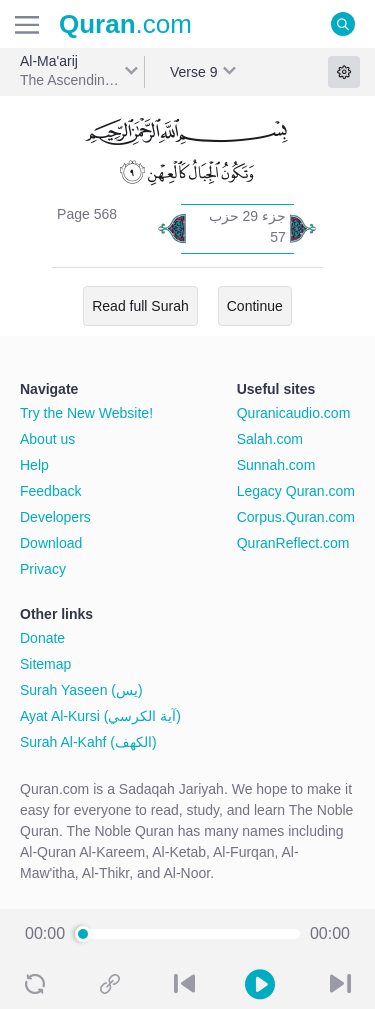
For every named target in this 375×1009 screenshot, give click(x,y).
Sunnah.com (276, 465)
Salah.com (270, 439)
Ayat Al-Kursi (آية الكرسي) (100, 716)
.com (125, 24)
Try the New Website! (86, 413)
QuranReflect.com (293, 543)
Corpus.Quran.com (296, 517)
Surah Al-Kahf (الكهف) (88, 742)
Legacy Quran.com (296, 491)
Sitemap (45, 664)
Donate (42, 638)
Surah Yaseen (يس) (81, 690)
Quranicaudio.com (294, 413)
